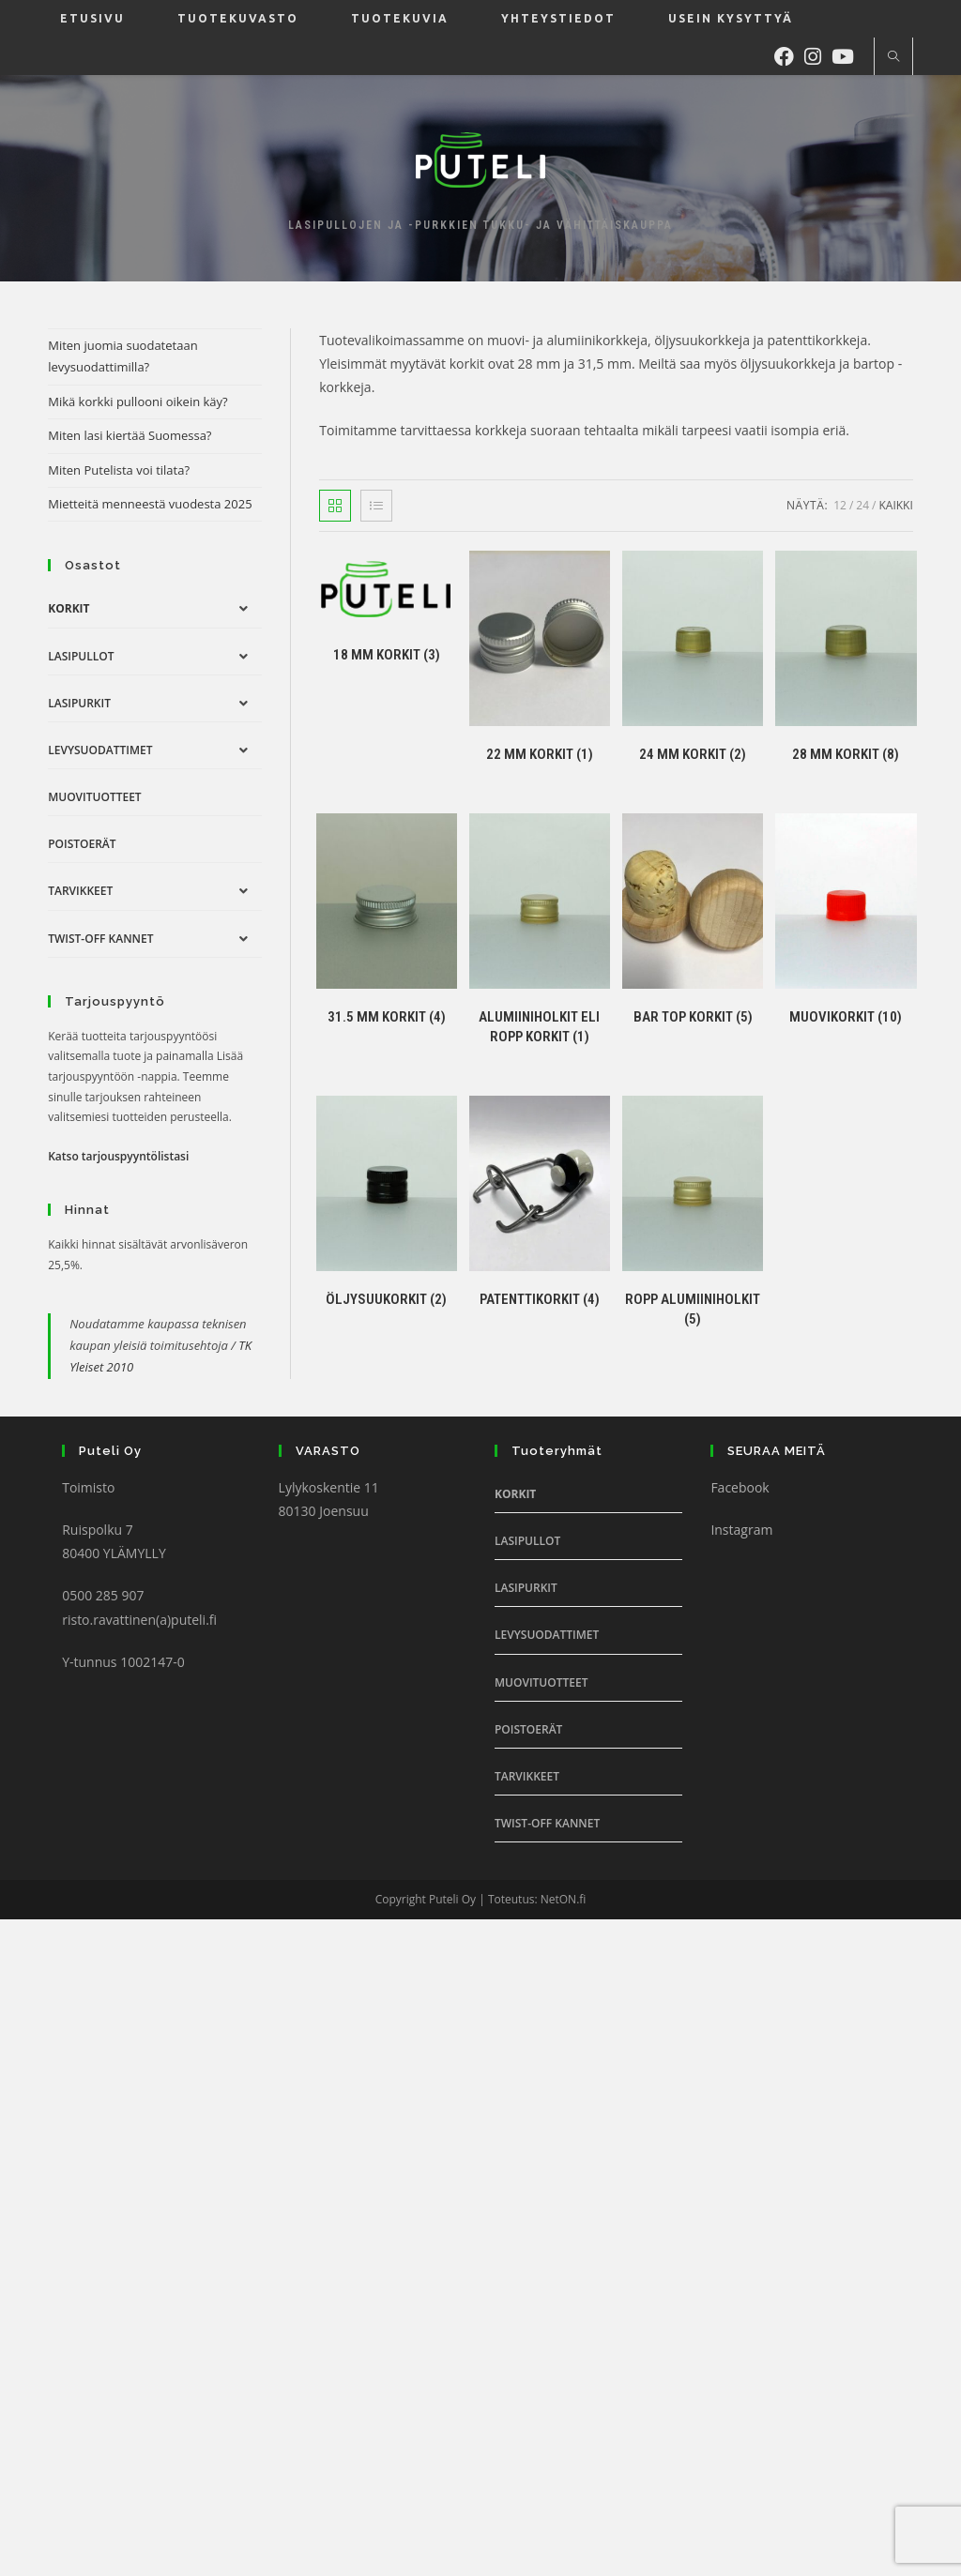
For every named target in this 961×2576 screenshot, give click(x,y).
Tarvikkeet (80, 891)
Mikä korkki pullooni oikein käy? (138, 401)
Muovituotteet (94, 797)
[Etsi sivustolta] (893, 57)
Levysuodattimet (100, 750)
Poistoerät (81, 844)
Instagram (741, 1529)
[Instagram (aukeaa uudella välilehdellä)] (817, 54)
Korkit (68, 608)
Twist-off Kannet (100, 939)
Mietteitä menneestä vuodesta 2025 (150, 503)
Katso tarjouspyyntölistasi (118, 1156)
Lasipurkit (79, 703)
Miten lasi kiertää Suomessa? (129, 435)
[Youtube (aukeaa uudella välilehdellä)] (847, 54)
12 (840, 505)
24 (862, 505)
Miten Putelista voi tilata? (119, 470)
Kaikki (895, 505)
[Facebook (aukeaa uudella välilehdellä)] (789, 54)
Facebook (739, 1487)
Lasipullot (81, 656)
